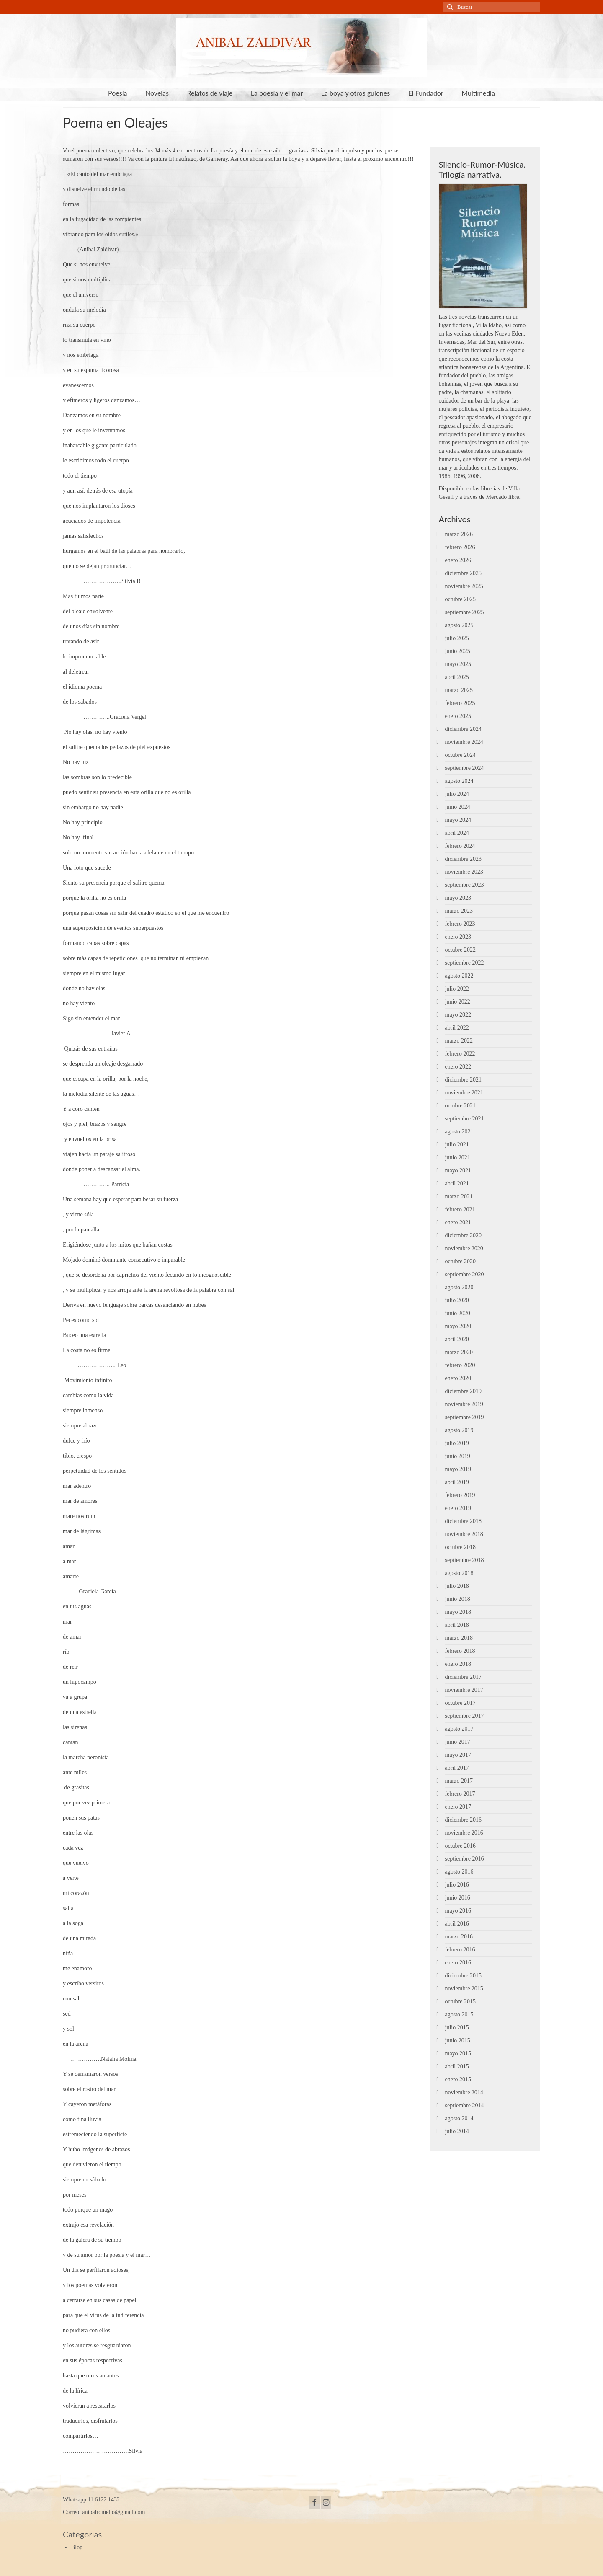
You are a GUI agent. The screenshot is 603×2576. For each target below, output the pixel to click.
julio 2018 (457, 1586)
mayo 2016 (458, 1910)
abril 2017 (457, 1768)
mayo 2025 (458, 664)
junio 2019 (457, 1456)
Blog (76, 2547)
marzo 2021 (459, 1196)
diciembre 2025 (463, 573)
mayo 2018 (458, 1612)
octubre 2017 (460, 1703)
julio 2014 (457, 2131)
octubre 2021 (460, 1105)
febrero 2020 (460, 1365)
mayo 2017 (458, 1755)
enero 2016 (458, 1962)
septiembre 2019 (464, 1417)
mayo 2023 (458, 898)
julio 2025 (457, 638)
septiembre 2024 (464, 768)
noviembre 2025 (464, 586)
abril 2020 (457, 1339)
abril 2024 (457, 833)
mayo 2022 (458, 1015)
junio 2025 (457, 651)
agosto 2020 (459, 1287)
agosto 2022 (459, 976)
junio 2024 (457, 807)
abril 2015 (457, 2066)
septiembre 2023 (464, 885)
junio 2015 (457, 2040)
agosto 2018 (459, 1573)
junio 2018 (457, 1599)
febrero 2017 (460, 1794)
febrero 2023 (460, 924)
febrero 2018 (460, 1651)
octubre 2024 (460, 755)
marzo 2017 (459, 1781)
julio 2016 (457, 1885)
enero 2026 (458, 560)
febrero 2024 (460, 846)
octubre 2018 (460, 1547)
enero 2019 (458, 1508)
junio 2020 (457, 1313)
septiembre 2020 (464, 1274)
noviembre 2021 (464, 1092)
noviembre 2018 (464, 1534)
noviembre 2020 (464, 1248)
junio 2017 (457, 1742)
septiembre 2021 (464, 1118)
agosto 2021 (459, 1131)
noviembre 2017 (464, 1690)
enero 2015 (458, 2079)
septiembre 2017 (464, 1716)
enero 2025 (458, 716)
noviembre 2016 (464, 1833)
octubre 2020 (460, 1261)
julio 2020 (457, 1300)
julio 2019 (457, 1443)
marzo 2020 (459, 1352)
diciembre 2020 (463, 1235)
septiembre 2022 (464, 963)
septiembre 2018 (464, 1560)
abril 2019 (457, 1482)
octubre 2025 (460, 599)
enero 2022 (458, 1066)
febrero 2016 (460, 1949)
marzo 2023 (459, 911)
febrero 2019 (460, 1495)
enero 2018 (458, 1664)
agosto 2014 (459, 2118)
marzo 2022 (459, 1041)
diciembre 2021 (463, 1079)
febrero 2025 (460, 703)
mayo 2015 (458, 2053)
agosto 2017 (459, 1729)
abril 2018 (457, 1625)
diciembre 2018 (463, 1521)
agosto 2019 (459, 1430)
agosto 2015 (459, 2014)
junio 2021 (457, 1157)
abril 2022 (457, 1028)
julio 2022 (457, 989)
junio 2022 (457, 1002)
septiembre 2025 (464, 612)
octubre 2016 (460, 1846)
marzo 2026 (459, 534)
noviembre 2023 (464, 872)
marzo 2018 (459, 1638)
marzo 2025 (459, 690)
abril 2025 (457, 677)
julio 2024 (457, 794)
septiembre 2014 (464, 2105)
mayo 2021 (458, 1170)
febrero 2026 (460, 547)
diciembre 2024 (463, 729)
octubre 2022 (460, 950)
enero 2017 (458, 1807)
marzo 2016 (459, 1936)
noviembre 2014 (464, 2092)
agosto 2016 (459, 1872)
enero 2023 (458, 937)
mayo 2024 (458, 820)
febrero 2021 (460, 1209)
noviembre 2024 (464, 742)
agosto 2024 (459, 781)
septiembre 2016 (464, 1859)
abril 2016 (457, 1923)
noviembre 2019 (464, 1404)
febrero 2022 (460, 1054)
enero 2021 (458, 1222)
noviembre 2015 (464, 1988)
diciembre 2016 (463, 1820)
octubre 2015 (460, 2001)
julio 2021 (457, 1144)
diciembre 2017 (463, 1677)
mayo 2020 (458, 1326)
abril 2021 (457, 1183)
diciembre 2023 (463, 859)
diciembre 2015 (463, 1975)
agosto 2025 (459, 625)
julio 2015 (457, 2027)
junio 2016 (457, 1898)
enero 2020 (458, 1378)
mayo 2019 (458, 1469)
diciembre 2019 (463, 1391)
